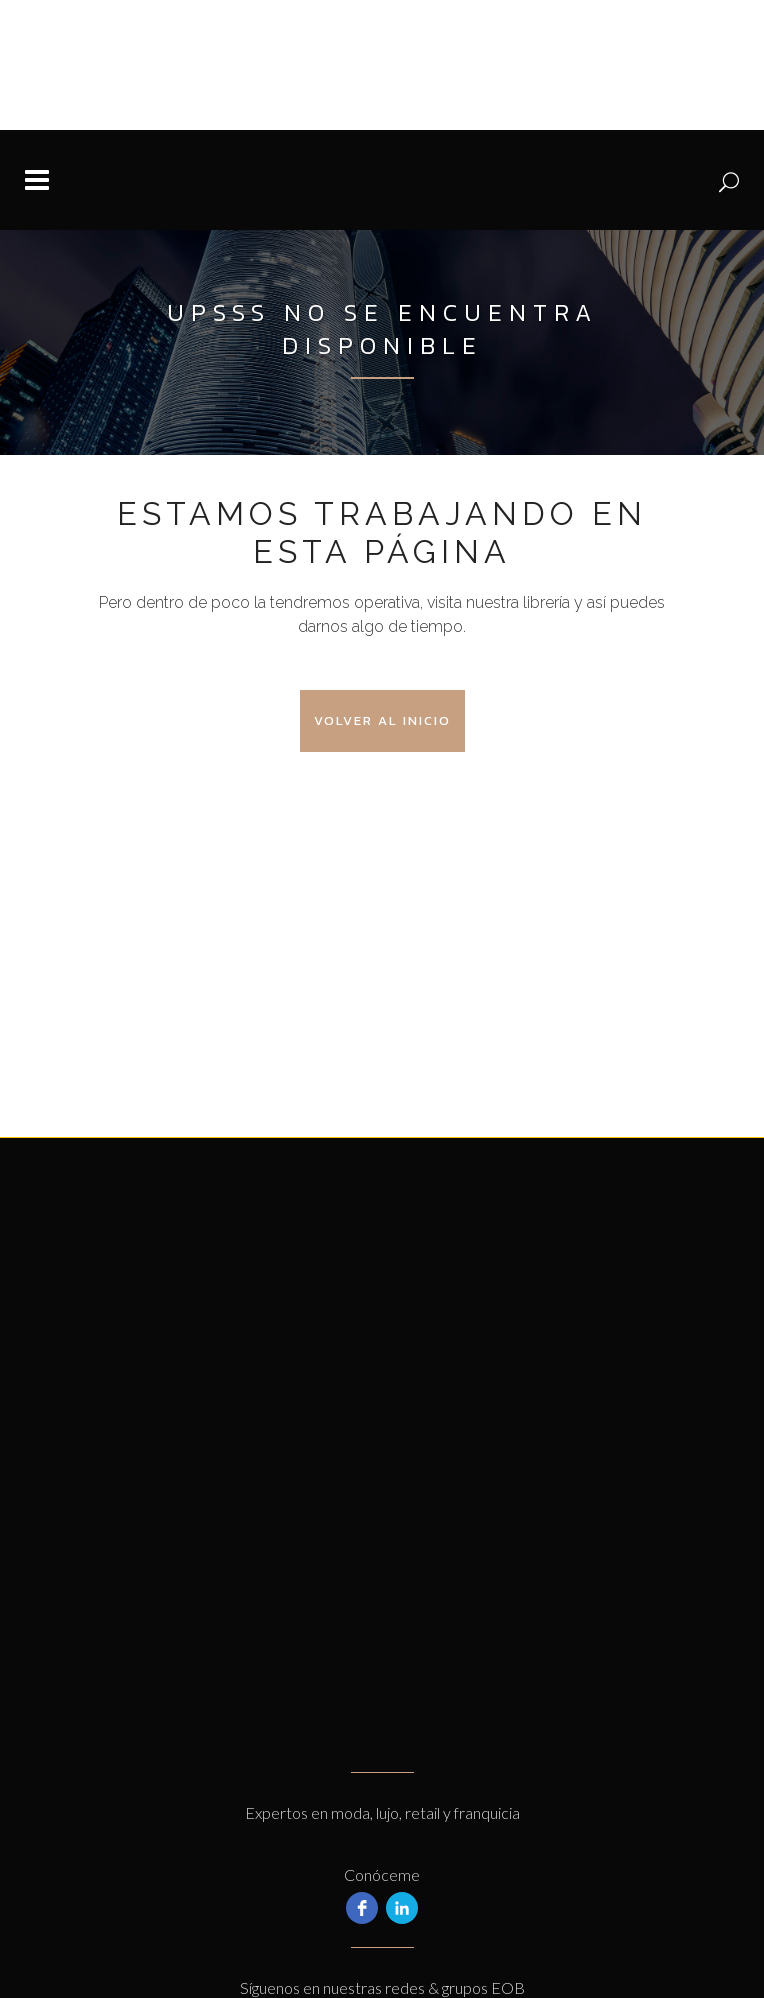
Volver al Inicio (382, 720)
